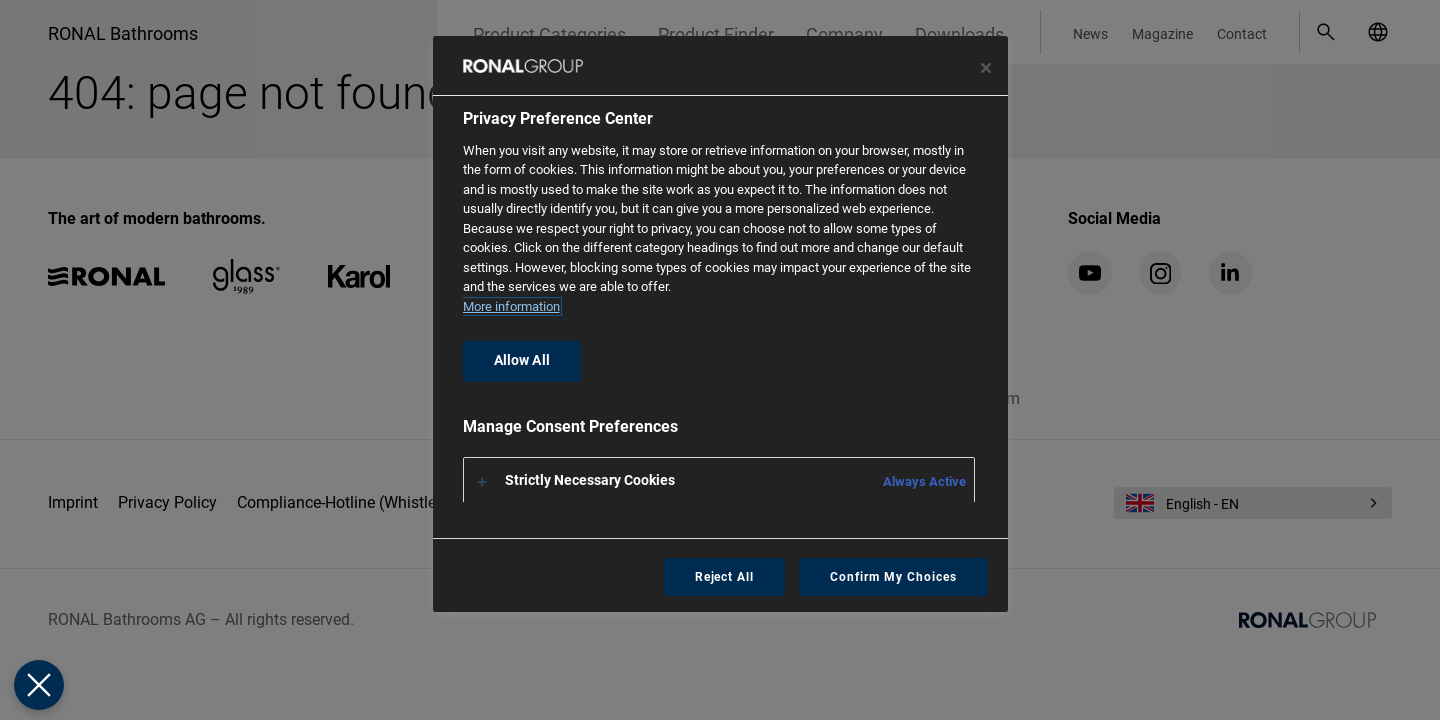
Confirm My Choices (893, 577)
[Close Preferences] (39, 685)
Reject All (725, 577)
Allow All (522, 360)
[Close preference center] (986, 68)
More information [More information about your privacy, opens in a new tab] (511, 306)
